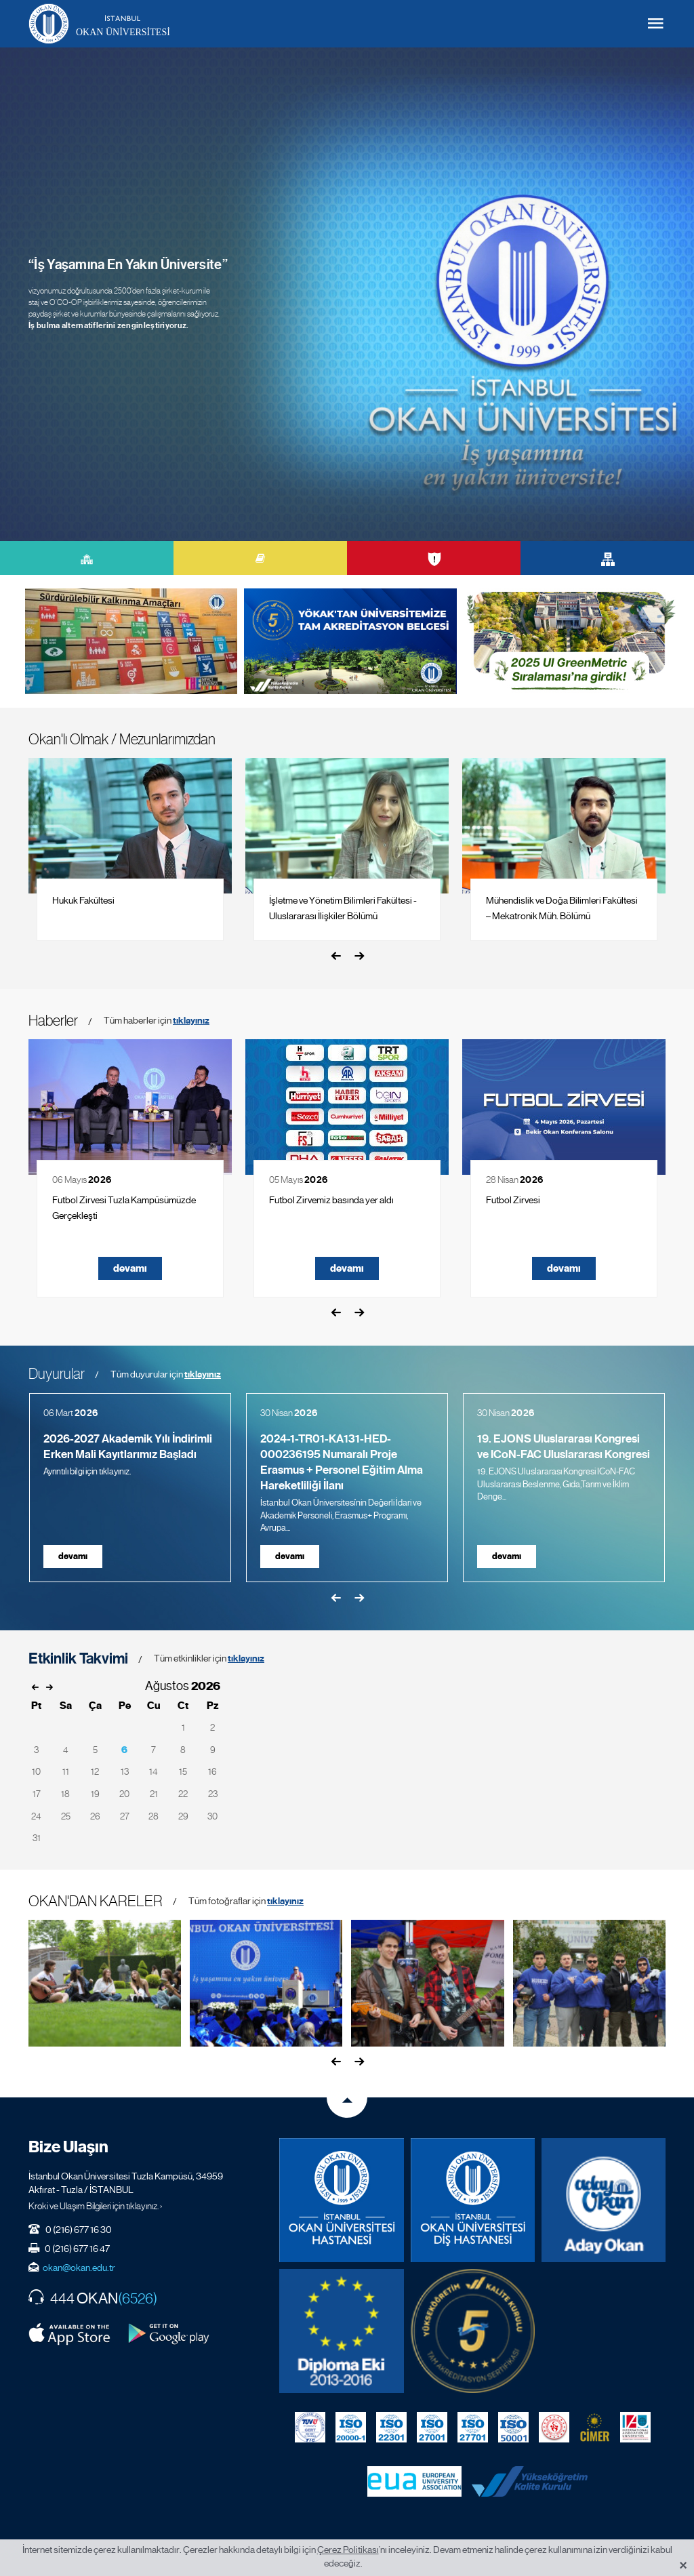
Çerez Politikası (348, 2549)
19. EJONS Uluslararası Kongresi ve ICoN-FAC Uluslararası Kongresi (563, 1447)
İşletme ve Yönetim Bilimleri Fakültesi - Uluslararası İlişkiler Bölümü (343, 908)
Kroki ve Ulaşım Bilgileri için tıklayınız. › (95, 2205)
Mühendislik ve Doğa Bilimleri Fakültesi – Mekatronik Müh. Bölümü (562, 908)
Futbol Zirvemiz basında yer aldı (331, 1199)
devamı (130, 1268)
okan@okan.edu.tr (79, 2267)
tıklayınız (191, 1020)
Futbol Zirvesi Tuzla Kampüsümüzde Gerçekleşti (124, 1207)
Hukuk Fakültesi (83, 900)
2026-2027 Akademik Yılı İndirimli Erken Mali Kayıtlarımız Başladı (127, 1447)
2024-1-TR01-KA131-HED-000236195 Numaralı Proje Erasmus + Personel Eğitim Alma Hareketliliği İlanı (341, 1462)
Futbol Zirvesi (513, 1199)
